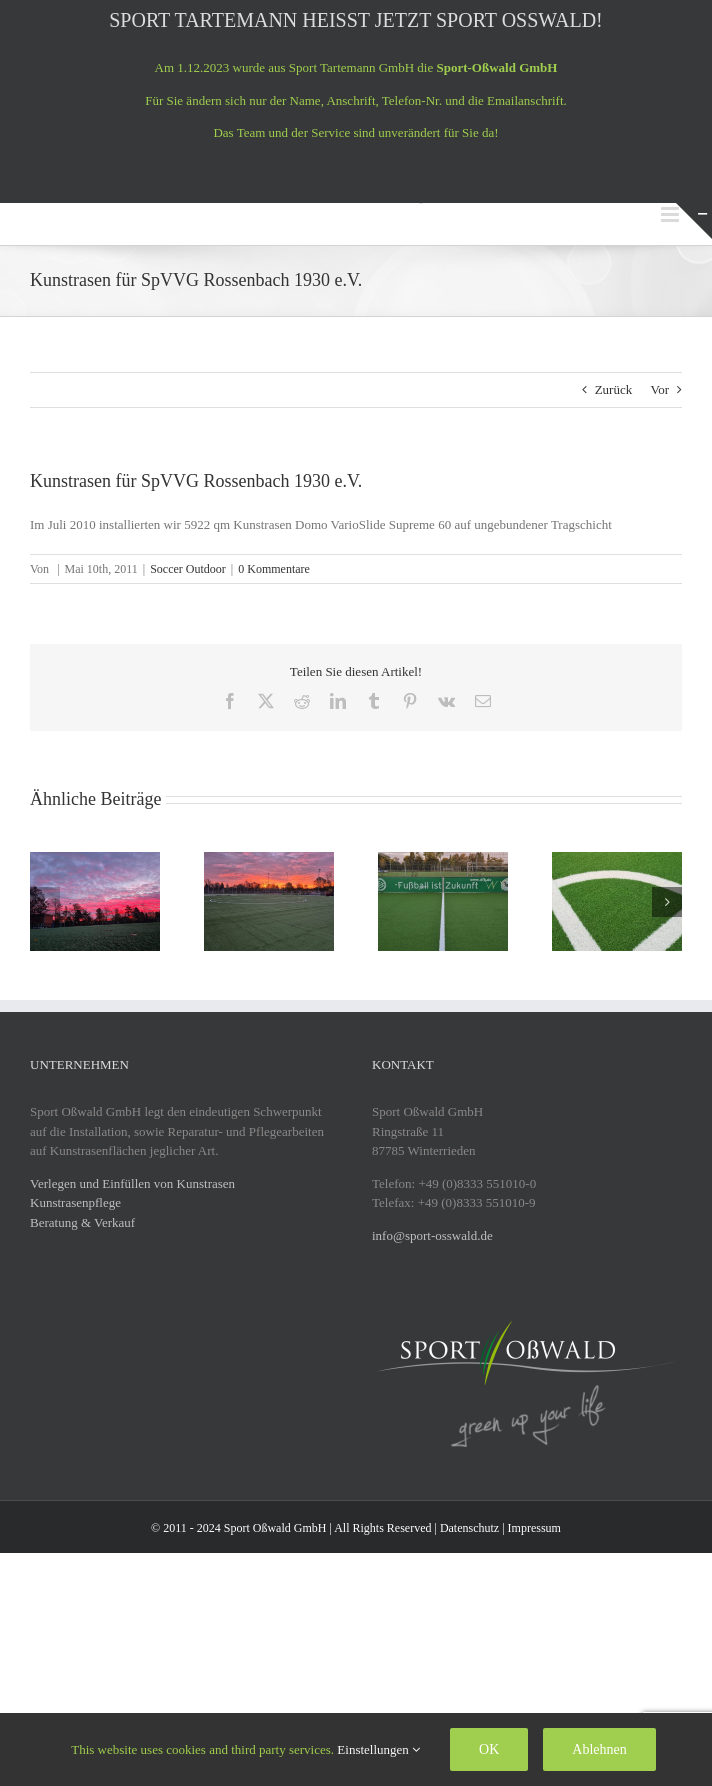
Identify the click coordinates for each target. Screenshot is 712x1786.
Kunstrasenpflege (75, 1202)
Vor (659, 389)
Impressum (534, 1528)
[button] (45, 902)
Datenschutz (469, 1528)
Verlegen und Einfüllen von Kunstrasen (132, 1183)
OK (489, 1749)
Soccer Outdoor (188, 569)
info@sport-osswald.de (432, 1235)
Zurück (614, 389)
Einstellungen (378, 1749)
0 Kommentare (274, 569)
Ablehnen (599, 1749)
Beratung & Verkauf (82, 1222)
